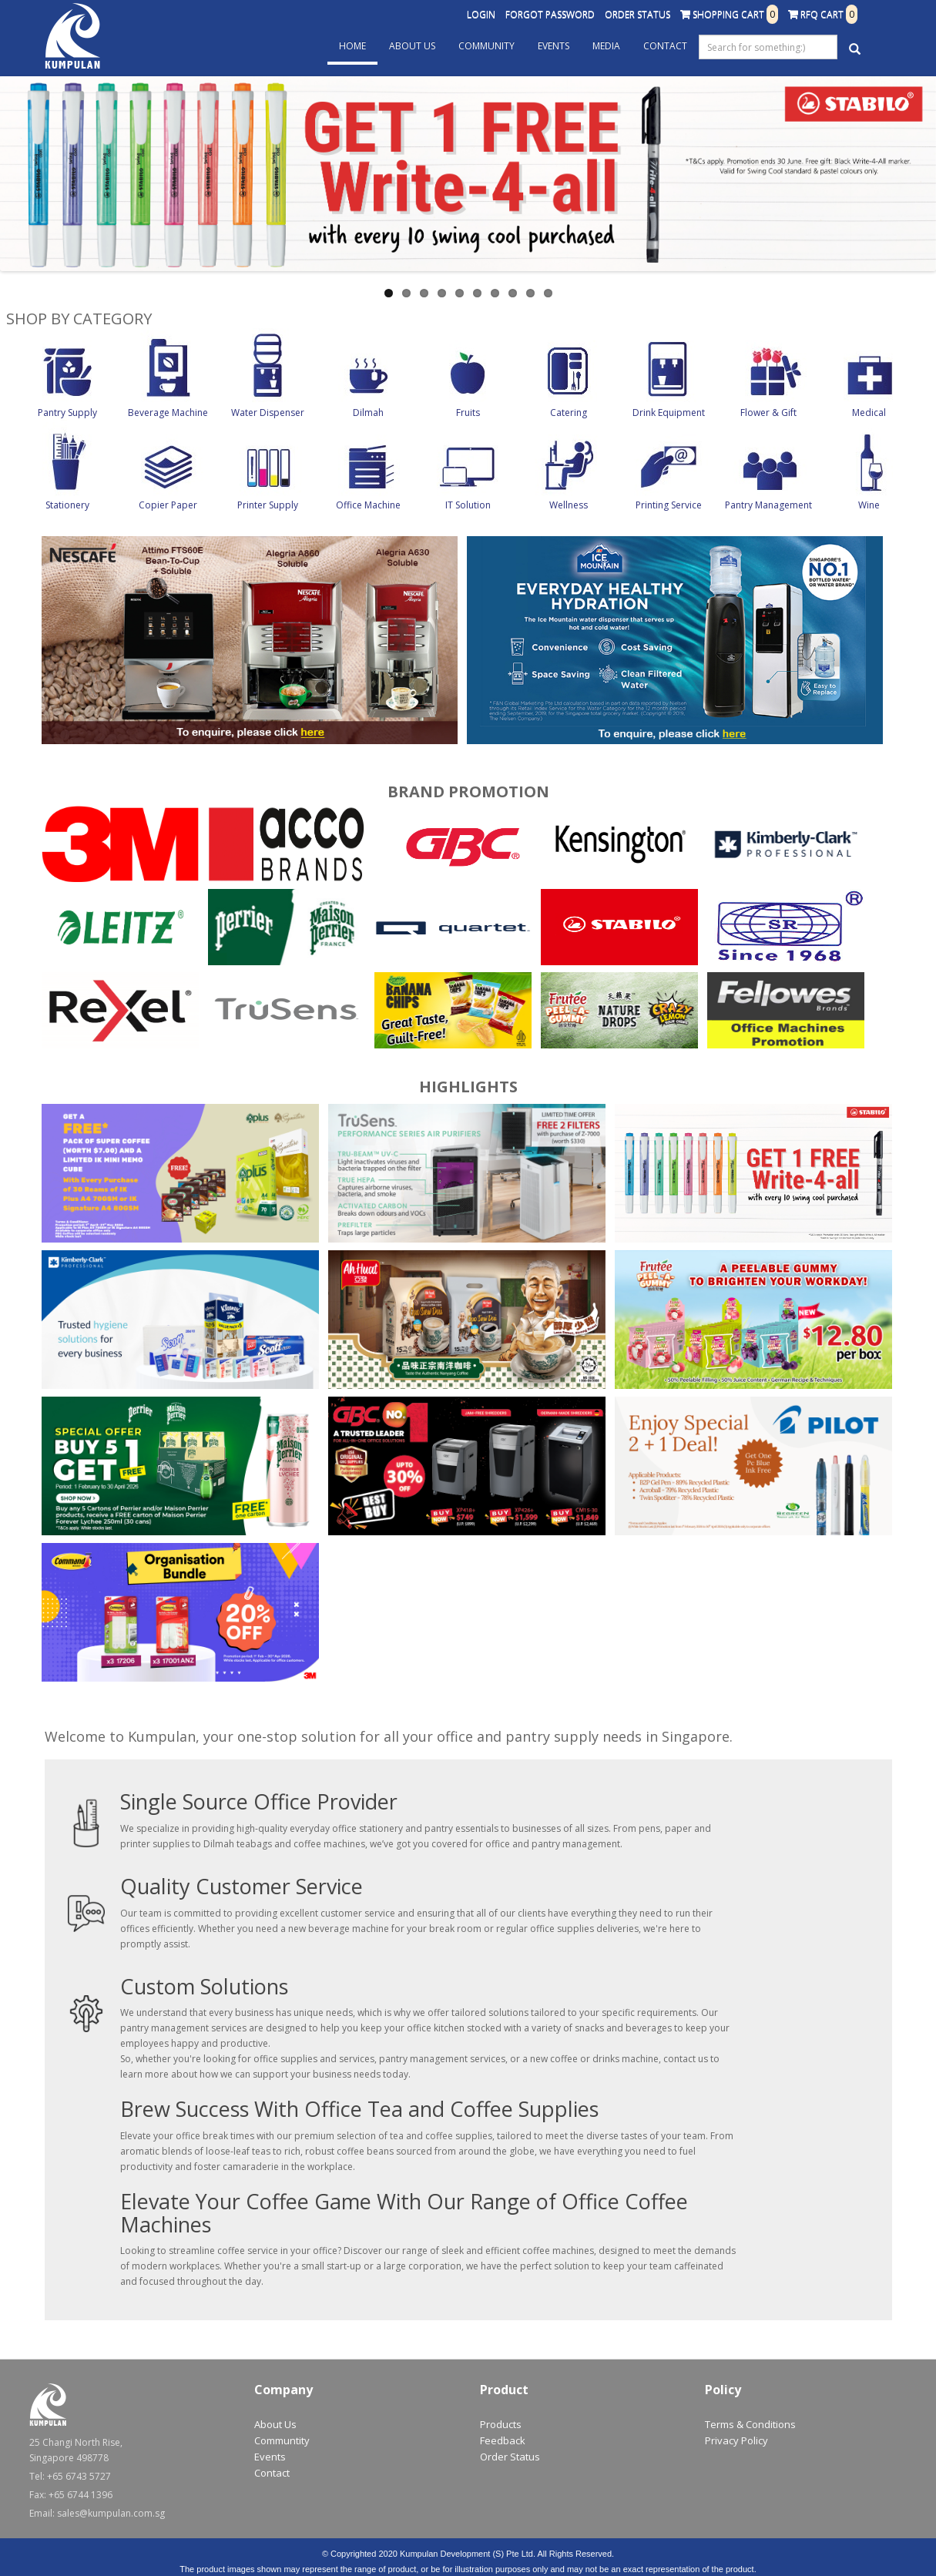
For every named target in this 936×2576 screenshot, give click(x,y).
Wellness (568, 505)
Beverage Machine (168, 412)
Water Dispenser (267, 412)
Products (501, 2424)
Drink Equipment (668, 412)
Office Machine (368, 505)
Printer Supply (267, 505)
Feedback (502, 2440)
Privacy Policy (736, 2440)
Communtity (282, 2440)
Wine (869, 505)
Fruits (468, 412)
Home (352, 45)
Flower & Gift (768, 412)
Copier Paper (168, 505)
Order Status (637, 14)
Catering (568, 412)
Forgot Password (550, 14)
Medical (869, 412)
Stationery (67, 505)
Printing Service (669, 505)
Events (553, 45)
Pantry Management (768, 505)
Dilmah (368, 412)
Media (606, 45)
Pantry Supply (67, 412)
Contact (665, 45)
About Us (412, 45)
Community (486, 45)
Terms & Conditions (750, 2424)
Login (481, 14)
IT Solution (468, 505)
